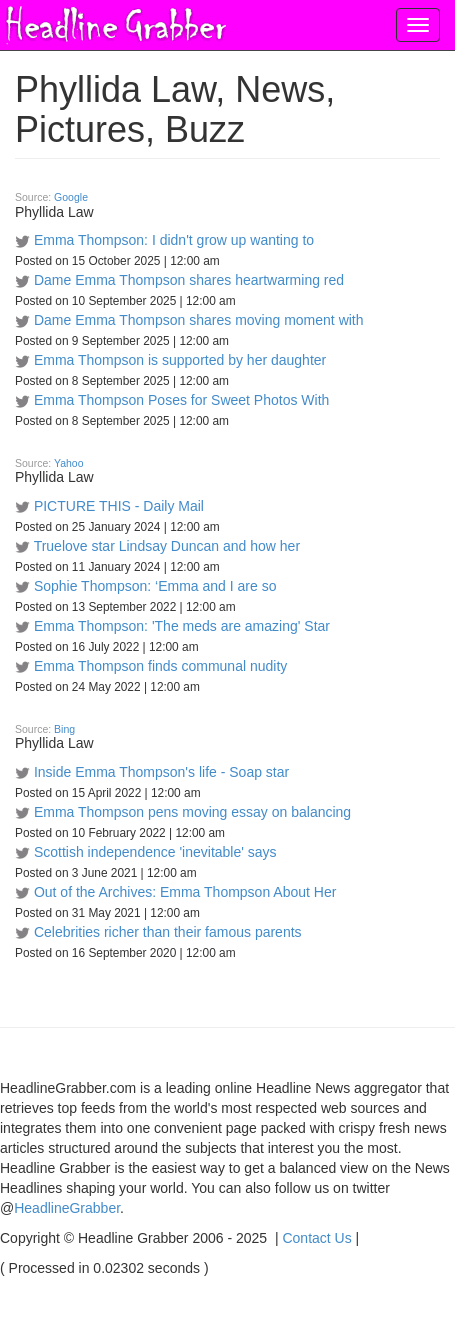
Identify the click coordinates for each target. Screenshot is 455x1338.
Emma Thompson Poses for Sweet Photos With (181, 400)
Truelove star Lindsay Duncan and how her (167, 546)
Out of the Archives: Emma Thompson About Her (185, 892)
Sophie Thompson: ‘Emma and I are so (155, 586)
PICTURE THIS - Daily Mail (119, 506)
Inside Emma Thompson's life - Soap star (161, 772)
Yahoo (69, 463)
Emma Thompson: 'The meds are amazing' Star (182, 626)
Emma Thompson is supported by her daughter (180, 360)
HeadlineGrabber (67, 1208)
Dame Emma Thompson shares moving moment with (199, 320)
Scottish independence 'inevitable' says (155, 852)
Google (71, 197)
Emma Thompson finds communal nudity (160, 666)
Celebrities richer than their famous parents (168, 932)
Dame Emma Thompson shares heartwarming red (189, 280)
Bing (64, 729)
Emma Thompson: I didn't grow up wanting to (174, 240)
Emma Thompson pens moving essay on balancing (192, 812)
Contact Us (316, 1238)
